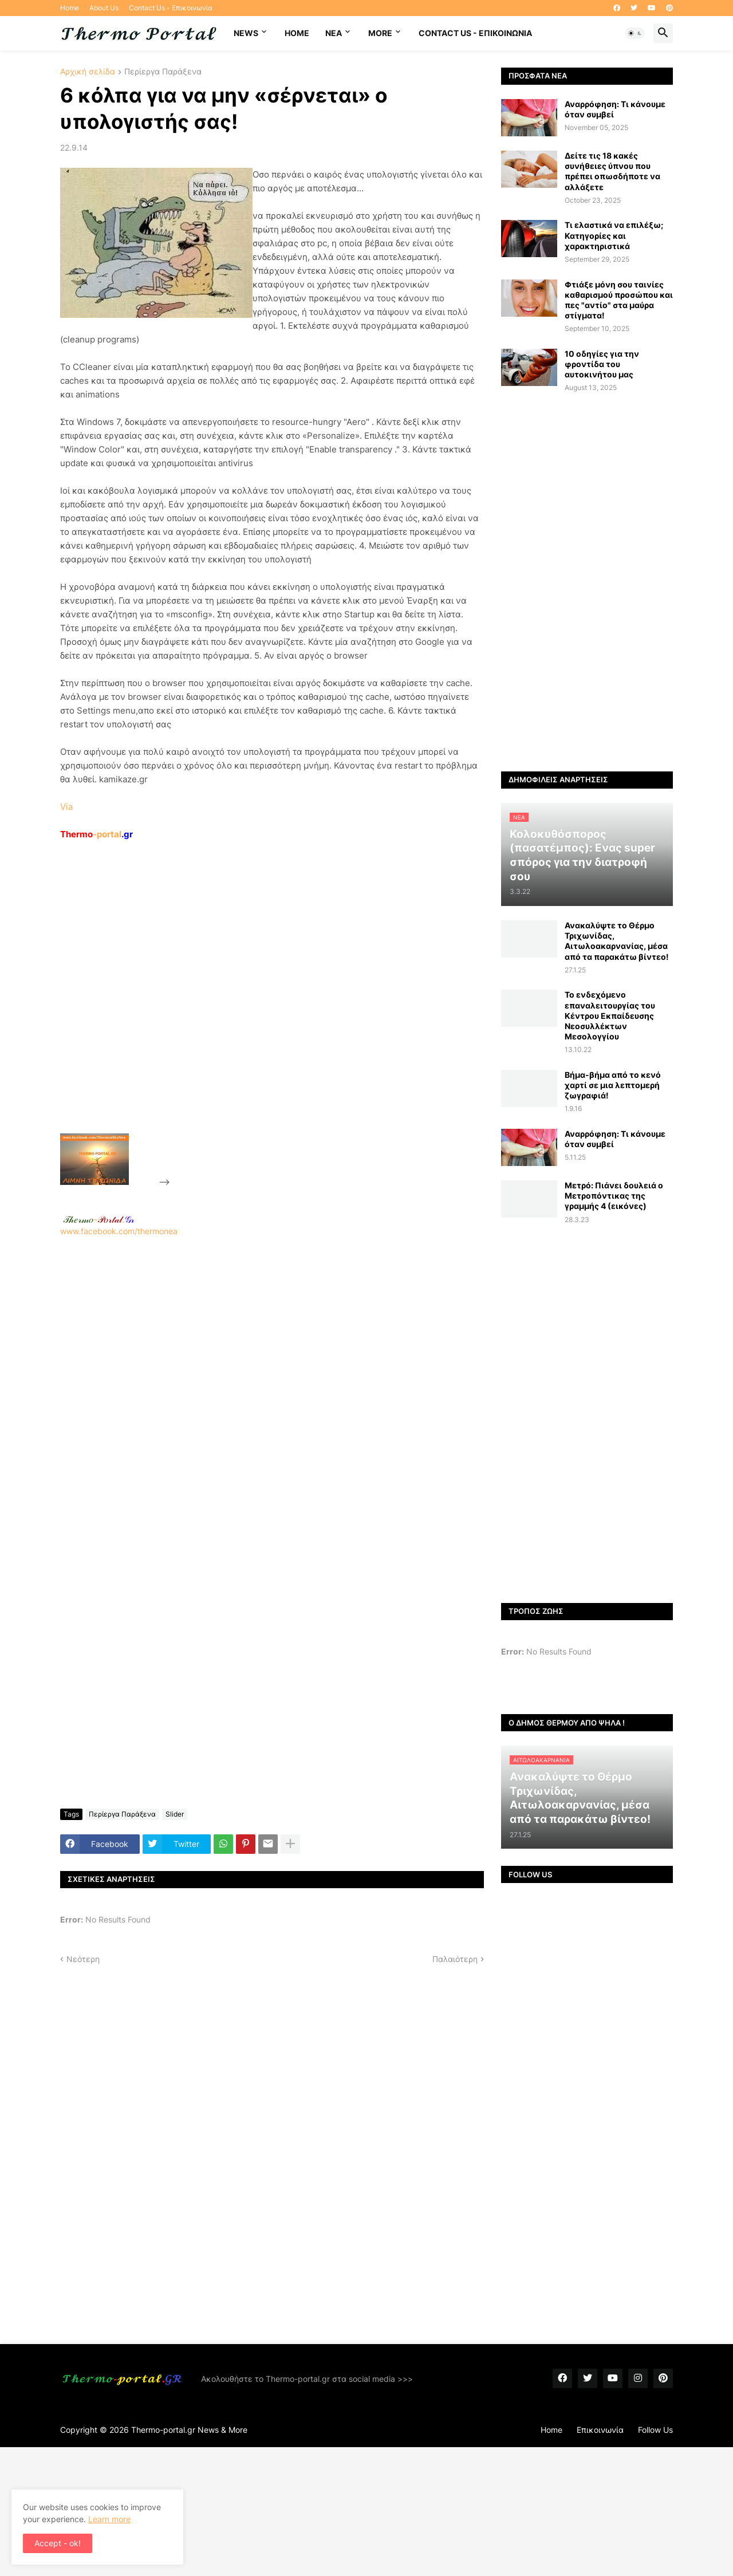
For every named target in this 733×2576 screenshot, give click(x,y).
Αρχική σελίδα (87, 72)
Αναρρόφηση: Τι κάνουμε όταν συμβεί (615, 109)
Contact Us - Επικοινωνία (170, 7)
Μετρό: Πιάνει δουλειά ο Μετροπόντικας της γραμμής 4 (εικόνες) (614, 1195)
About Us (104, 7)
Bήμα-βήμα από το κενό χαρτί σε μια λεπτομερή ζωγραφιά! (613, 1085)
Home (69, 7)
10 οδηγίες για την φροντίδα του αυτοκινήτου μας (602, 364)
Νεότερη (83, 1959)
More (380, 33)
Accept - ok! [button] (57, 2543)
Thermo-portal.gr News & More (189, 2430)
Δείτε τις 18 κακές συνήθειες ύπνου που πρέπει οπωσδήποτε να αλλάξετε (612, 171)
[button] (635, 33)
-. (98, 1219)
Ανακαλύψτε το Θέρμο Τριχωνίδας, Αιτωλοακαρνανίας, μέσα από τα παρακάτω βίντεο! (617, 941)
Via (66, 806)
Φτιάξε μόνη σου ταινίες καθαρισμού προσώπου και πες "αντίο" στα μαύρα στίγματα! (619, 300)
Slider (174, 1814)
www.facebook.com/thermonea (272, 1383)
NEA (333, 33)
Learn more (109, 2519)
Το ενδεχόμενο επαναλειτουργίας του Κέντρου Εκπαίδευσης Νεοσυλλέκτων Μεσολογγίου (610, 1015)
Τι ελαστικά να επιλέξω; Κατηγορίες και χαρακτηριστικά (614, 235)
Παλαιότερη (455, 1959)
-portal (96, 834)
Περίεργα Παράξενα (163, 72)
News (246, 33)
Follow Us (655, 2430)
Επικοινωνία (600, 2430)
